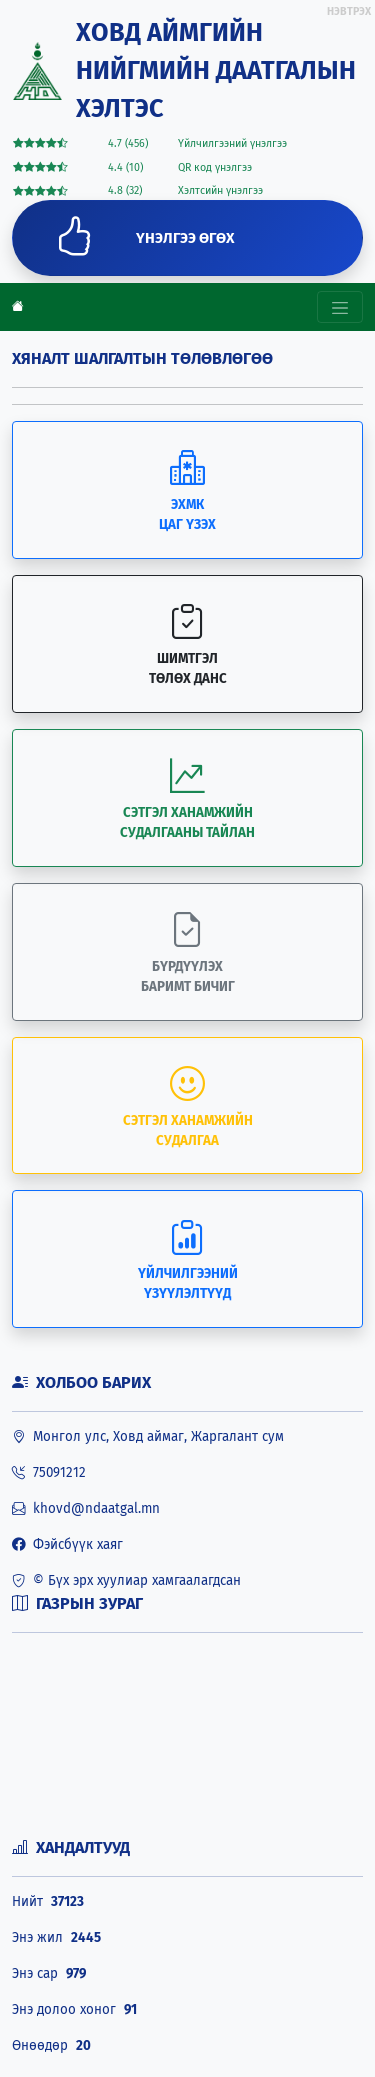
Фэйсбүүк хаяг (67, 1545)
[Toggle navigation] (340, 307)
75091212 (49, 1473)
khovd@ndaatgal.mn (86, 1509)
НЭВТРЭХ (349, 11)
